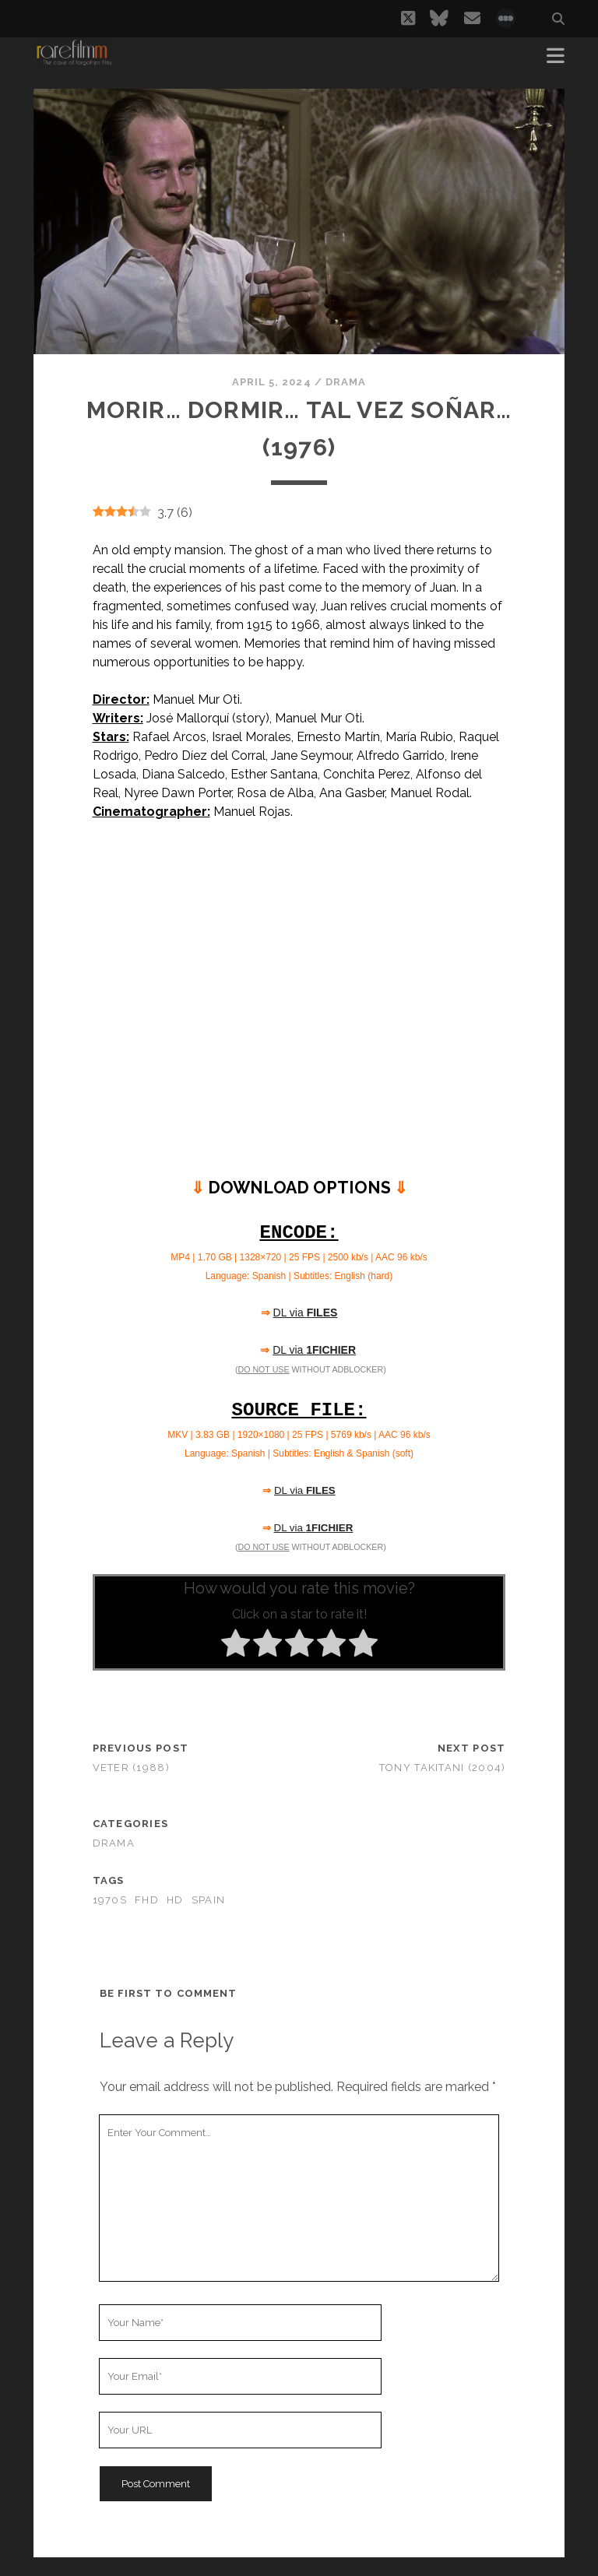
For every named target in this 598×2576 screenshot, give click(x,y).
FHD (147, 1900)
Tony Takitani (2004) (442, 1767)
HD (175, 1900)
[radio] (235, 1646)
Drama (345, 382)
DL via (305, 1312)
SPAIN (208, 1900)
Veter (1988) (131, 1767)
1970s (110, 1900)
